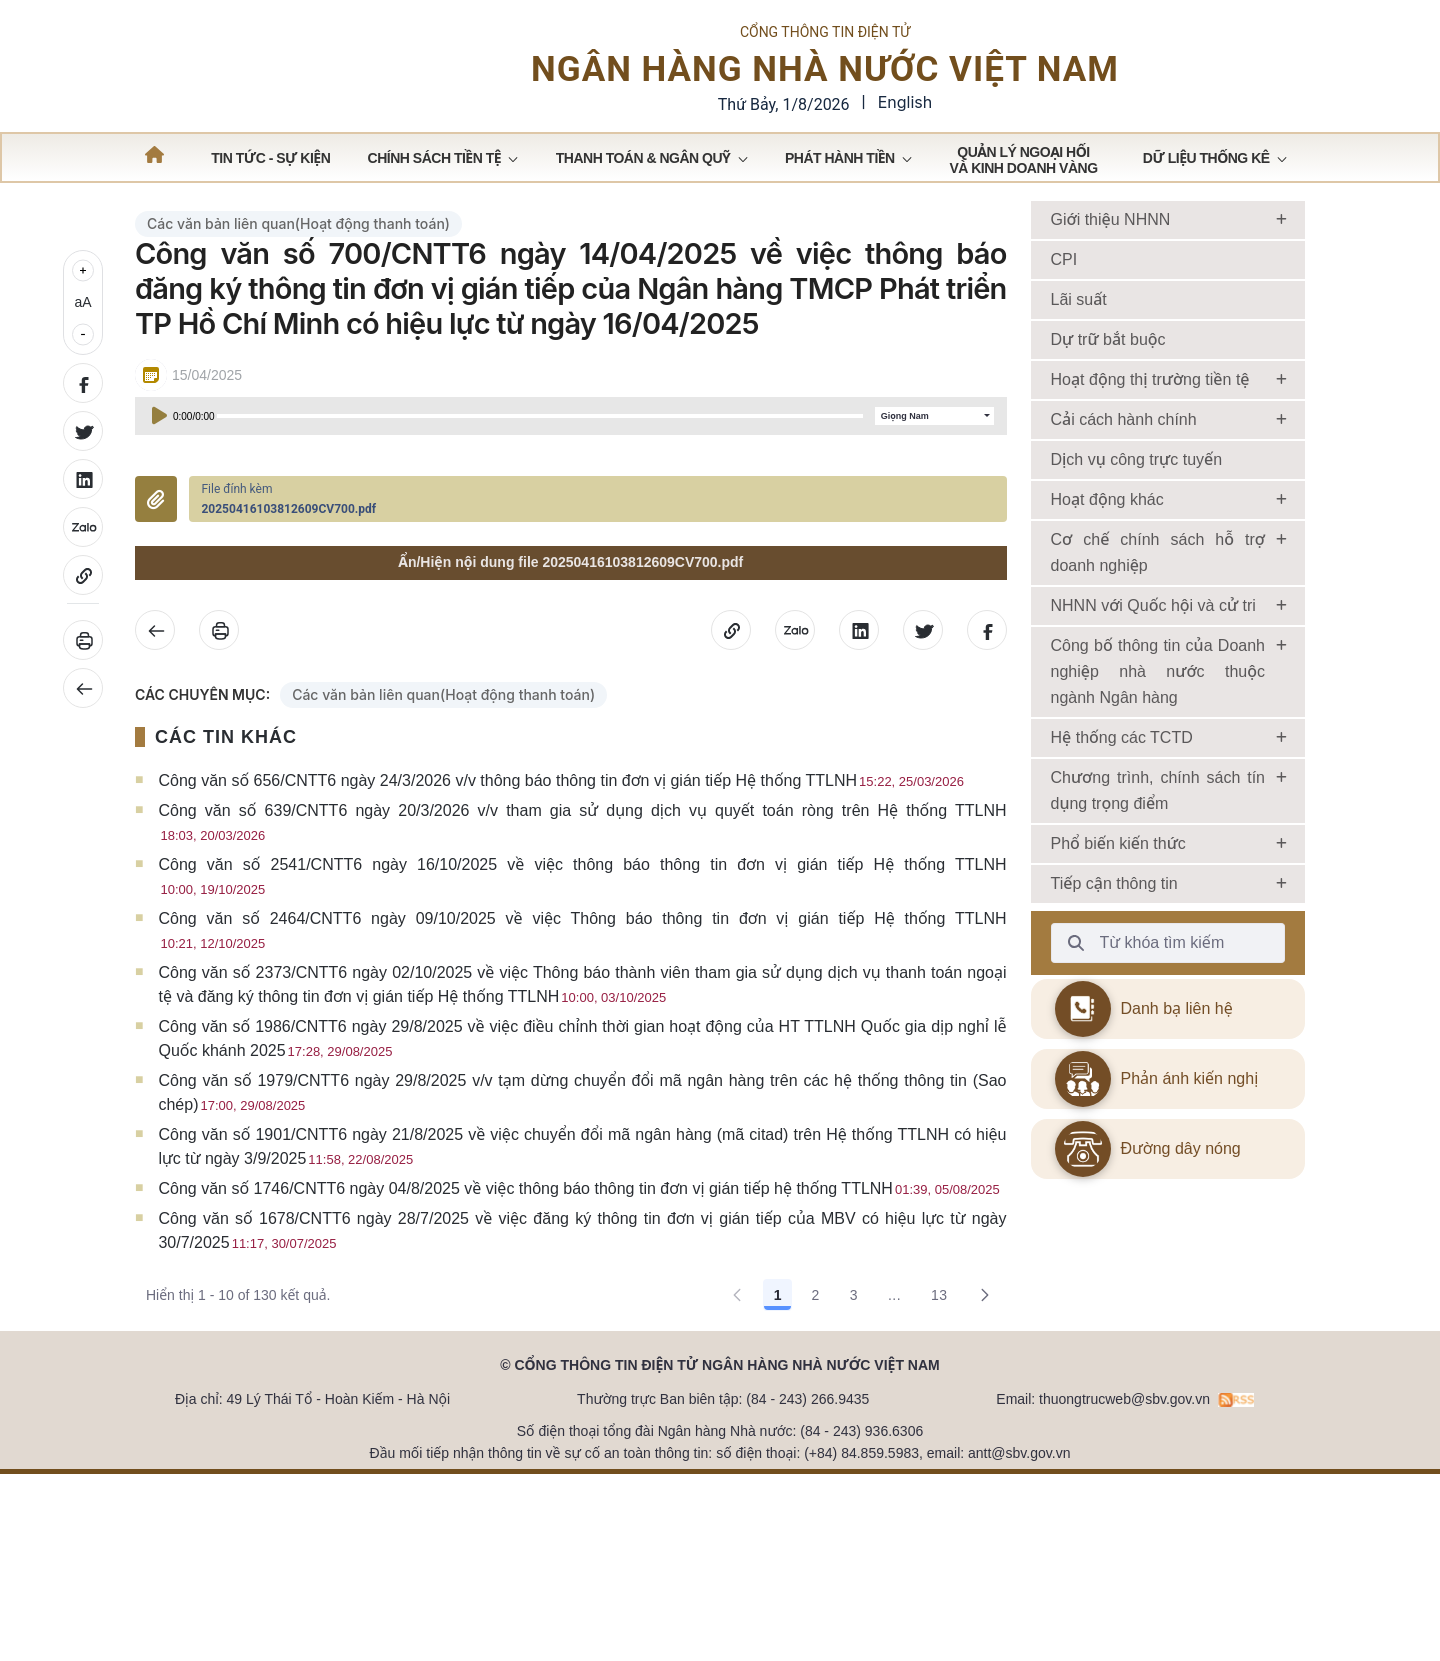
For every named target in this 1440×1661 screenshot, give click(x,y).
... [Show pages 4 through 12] (894, 1402)
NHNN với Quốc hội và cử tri (1153, 712)
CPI (1064, 366)
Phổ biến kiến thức (1118, 950)
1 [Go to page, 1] (778, 1402)
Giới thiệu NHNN (1111, 326)
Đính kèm (156, 607)
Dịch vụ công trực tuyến (1137, 566)
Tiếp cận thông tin (1114, 990)
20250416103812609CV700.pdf (288, 617)
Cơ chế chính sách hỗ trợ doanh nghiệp (1158, 659)
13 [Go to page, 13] (939, 1402)
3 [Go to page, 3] (854, 1402)
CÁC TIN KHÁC (226, 844)
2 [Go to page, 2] (815, 1402)
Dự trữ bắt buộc (1108, 446)
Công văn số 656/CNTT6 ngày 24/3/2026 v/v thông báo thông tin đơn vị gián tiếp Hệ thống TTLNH (560, 887)
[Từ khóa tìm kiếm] (1076, 1050)
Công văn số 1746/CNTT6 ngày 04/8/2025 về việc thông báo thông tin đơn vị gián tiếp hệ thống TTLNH (578, 1295)
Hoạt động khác (1107, 606)
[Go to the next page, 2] (985, 1402)
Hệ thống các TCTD (1122, 844)
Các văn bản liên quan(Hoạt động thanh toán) (298, 330)
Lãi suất (1079, 406)
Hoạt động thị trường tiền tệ (1150, 486)
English (905, 120)
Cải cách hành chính (1124, 526)
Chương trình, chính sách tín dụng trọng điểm (1158, 897)
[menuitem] (270, 264)
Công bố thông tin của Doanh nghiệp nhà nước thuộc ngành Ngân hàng (1158, 778)
